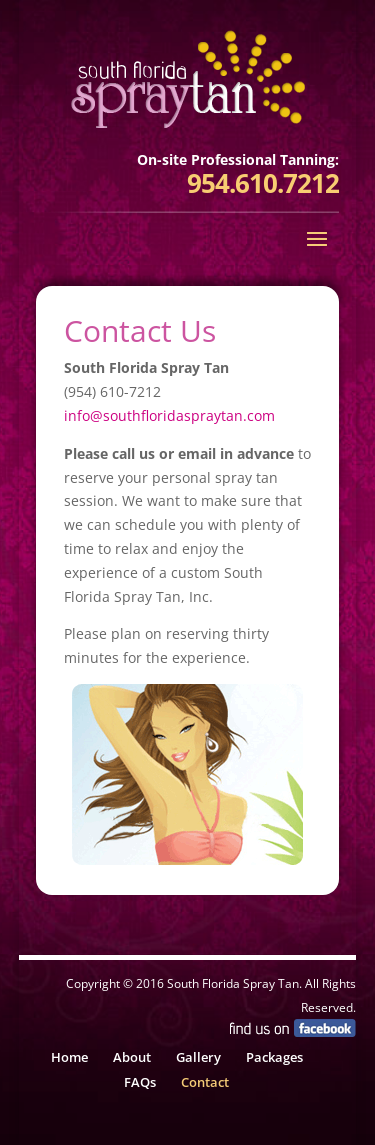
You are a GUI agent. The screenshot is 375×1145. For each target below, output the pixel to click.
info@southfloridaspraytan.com (169, 415)
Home (69, 1057)
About (132, 1057)
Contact (205, 1082)
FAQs (140, 1082)
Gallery (198, 1057)
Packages (274, 1057)
